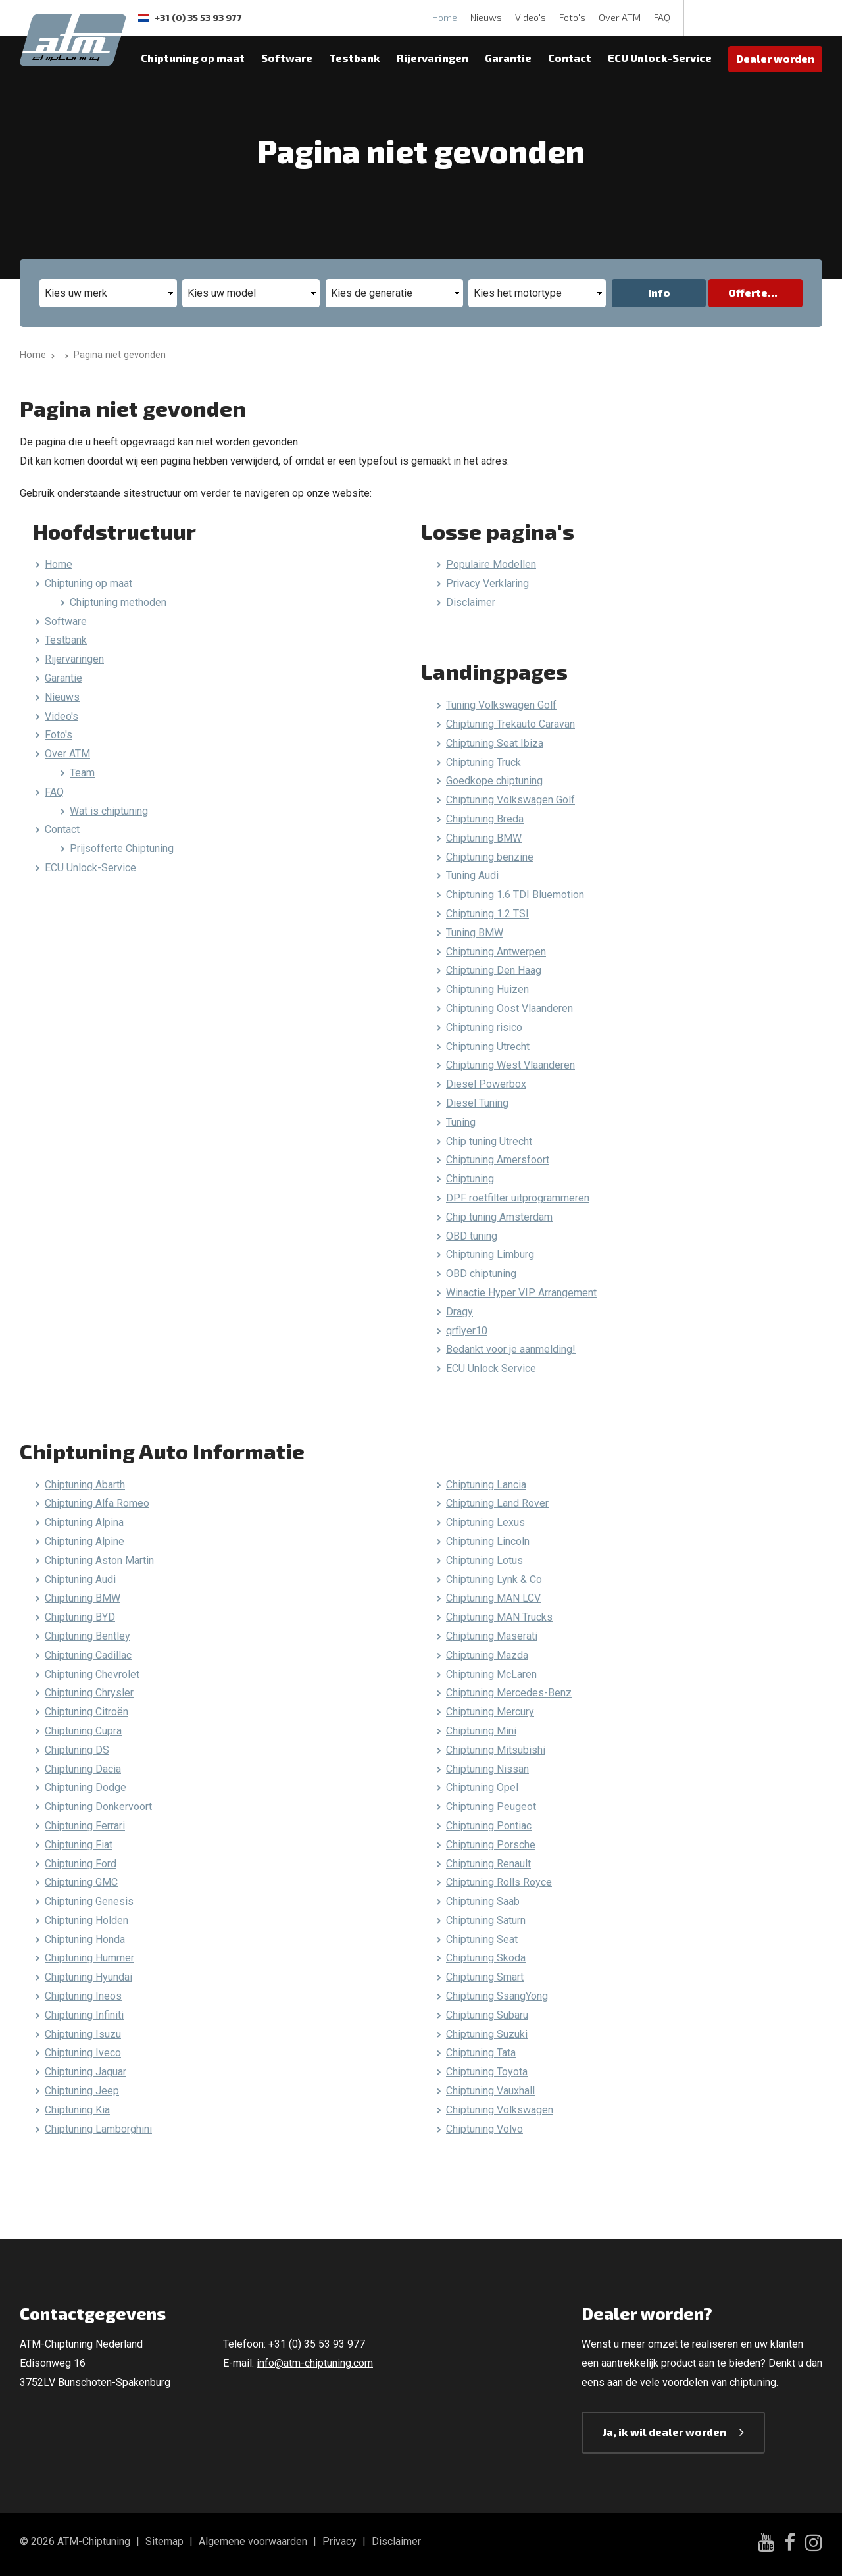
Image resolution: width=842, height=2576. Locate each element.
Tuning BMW (474, 932)
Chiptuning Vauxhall (490, 2090)
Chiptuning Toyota (487, 2071)
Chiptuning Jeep (82, 2090)
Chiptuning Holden (86, 1920)
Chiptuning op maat (193, 57)
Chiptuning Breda (485, 819)
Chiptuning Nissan (487, 1769)
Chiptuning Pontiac (489, 1825)
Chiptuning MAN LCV (493, 1598)
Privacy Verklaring (487, 583)
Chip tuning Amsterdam (499, 1217)
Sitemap (164, 2541)
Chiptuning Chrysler (89, 1692)
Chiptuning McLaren (491, 1674)
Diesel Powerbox (486, 1084)
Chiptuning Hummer (89, 1958)
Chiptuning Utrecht (488, 1046)
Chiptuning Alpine (84, 1541)
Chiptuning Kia (77, 2110)
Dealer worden (775, 58)
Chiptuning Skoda (486, 1958)
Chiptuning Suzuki (487, 2034)
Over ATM (620, 17)
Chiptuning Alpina (84, 1522)
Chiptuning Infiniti (84, 2015)
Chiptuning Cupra (83, 1731)
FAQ (662, 17)
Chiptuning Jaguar (85, 2071)
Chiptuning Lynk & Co (494, 1579)
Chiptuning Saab (483, 1901)
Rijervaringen (432, 57)
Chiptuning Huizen (487, 989)
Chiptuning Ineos (83, 1996)
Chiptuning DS (77, 1750)
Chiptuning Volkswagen (499, 2110)
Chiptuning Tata (481, 2052)
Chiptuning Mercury (490, 1711)
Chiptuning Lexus (485, 1522)
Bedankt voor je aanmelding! (511, 1349)
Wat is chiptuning (109, 811)
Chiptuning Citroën (86, 1711)
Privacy (339, 2541)
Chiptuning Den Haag (493, 970)
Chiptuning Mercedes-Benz (509, 1692)
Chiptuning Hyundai (88, 1977)
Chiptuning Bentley (87, 1636)
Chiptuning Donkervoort (98, 1806)
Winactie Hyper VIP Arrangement (521, 1292)
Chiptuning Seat (482, 1939)
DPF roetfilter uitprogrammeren (517, 1198)
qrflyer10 (466, 1331)
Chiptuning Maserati (491, 1636)
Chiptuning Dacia (83, 1769)
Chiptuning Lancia (486, 1484)
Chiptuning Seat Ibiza (494, 743)
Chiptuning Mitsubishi (495, 1750)
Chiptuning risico (484, 1027)
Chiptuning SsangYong (497, 1996)
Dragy (459, 1311)
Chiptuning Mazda (487, 1655)
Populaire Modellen (491, 564)
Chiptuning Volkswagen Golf (510, 800)
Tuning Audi (472, 875)
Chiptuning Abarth (85, 1484)
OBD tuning (471, 1236)
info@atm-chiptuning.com (315, 2363)
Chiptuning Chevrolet (92, 1674)
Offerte (748, 292)
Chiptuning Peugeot (491, 1806)
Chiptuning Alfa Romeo (97, 1503)
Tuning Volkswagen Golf (501, 705)
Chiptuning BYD (80, 1617)
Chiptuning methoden (118, 602)
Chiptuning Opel (482, 1787)
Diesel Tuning (477, 1103)
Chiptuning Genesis (89, 1901)
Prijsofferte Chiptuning (122, 848)
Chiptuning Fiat (78, 1844)
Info (659, 292)
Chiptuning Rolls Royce (499, 1882)
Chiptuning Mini (481, 1731)
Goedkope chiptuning (494, 780)
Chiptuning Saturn (486, 1920)
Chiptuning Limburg (490, 1254)
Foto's (572, 17)
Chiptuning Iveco (83, 2052)
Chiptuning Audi (80, 1579)
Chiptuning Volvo (484, 2129)
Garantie (508, 57)
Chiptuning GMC (81, 1882)
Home (444, 17)
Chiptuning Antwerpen (496, 952)
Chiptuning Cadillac (88, 1655)
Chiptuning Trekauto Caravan (510, 724)
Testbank (354, 57)
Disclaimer (470, 602)
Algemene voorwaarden (253, 2541)
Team (82, 773)
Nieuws (486, 17)
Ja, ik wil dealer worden (664, 2431)
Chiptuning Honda (85, 1939)
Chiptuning (470, 1179)
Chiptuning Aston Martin (99, 1560)
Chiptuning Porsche (490, 1844)
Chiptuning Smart (485, 1977)
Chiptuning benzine (489, 857)
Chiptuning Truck (483, 762)
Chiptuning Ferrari (85, 1825)
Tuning (461, 1122)
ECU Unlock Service (491, 1368)
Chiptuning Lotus (484, 1560)
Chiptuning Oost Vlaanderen (509, 1008)
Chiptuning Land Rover (497, 1503)
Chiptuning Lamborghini (98, 2129)
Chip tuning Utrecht (489, 1141)
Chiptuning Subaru (487, 2015)
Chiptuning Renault (488, 1863)
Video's (530, 17)
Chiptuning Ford (80, 1863)
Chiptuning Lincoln (488, 1541)
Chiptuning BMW (484, 838)
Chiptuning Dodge (85, 1787)
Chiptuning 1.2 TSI (487, 913)
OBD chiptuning (481, 1273)
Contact (569, 57)
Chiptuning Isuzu (83, 2034)
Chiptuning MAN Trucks (499, 1617)
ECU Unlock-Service (660, 57)
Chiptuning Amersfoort (497, 1159)
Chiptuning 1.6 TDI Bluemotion (515, 894)
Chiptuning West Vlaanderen (510, 1065)
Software (286, 57)
